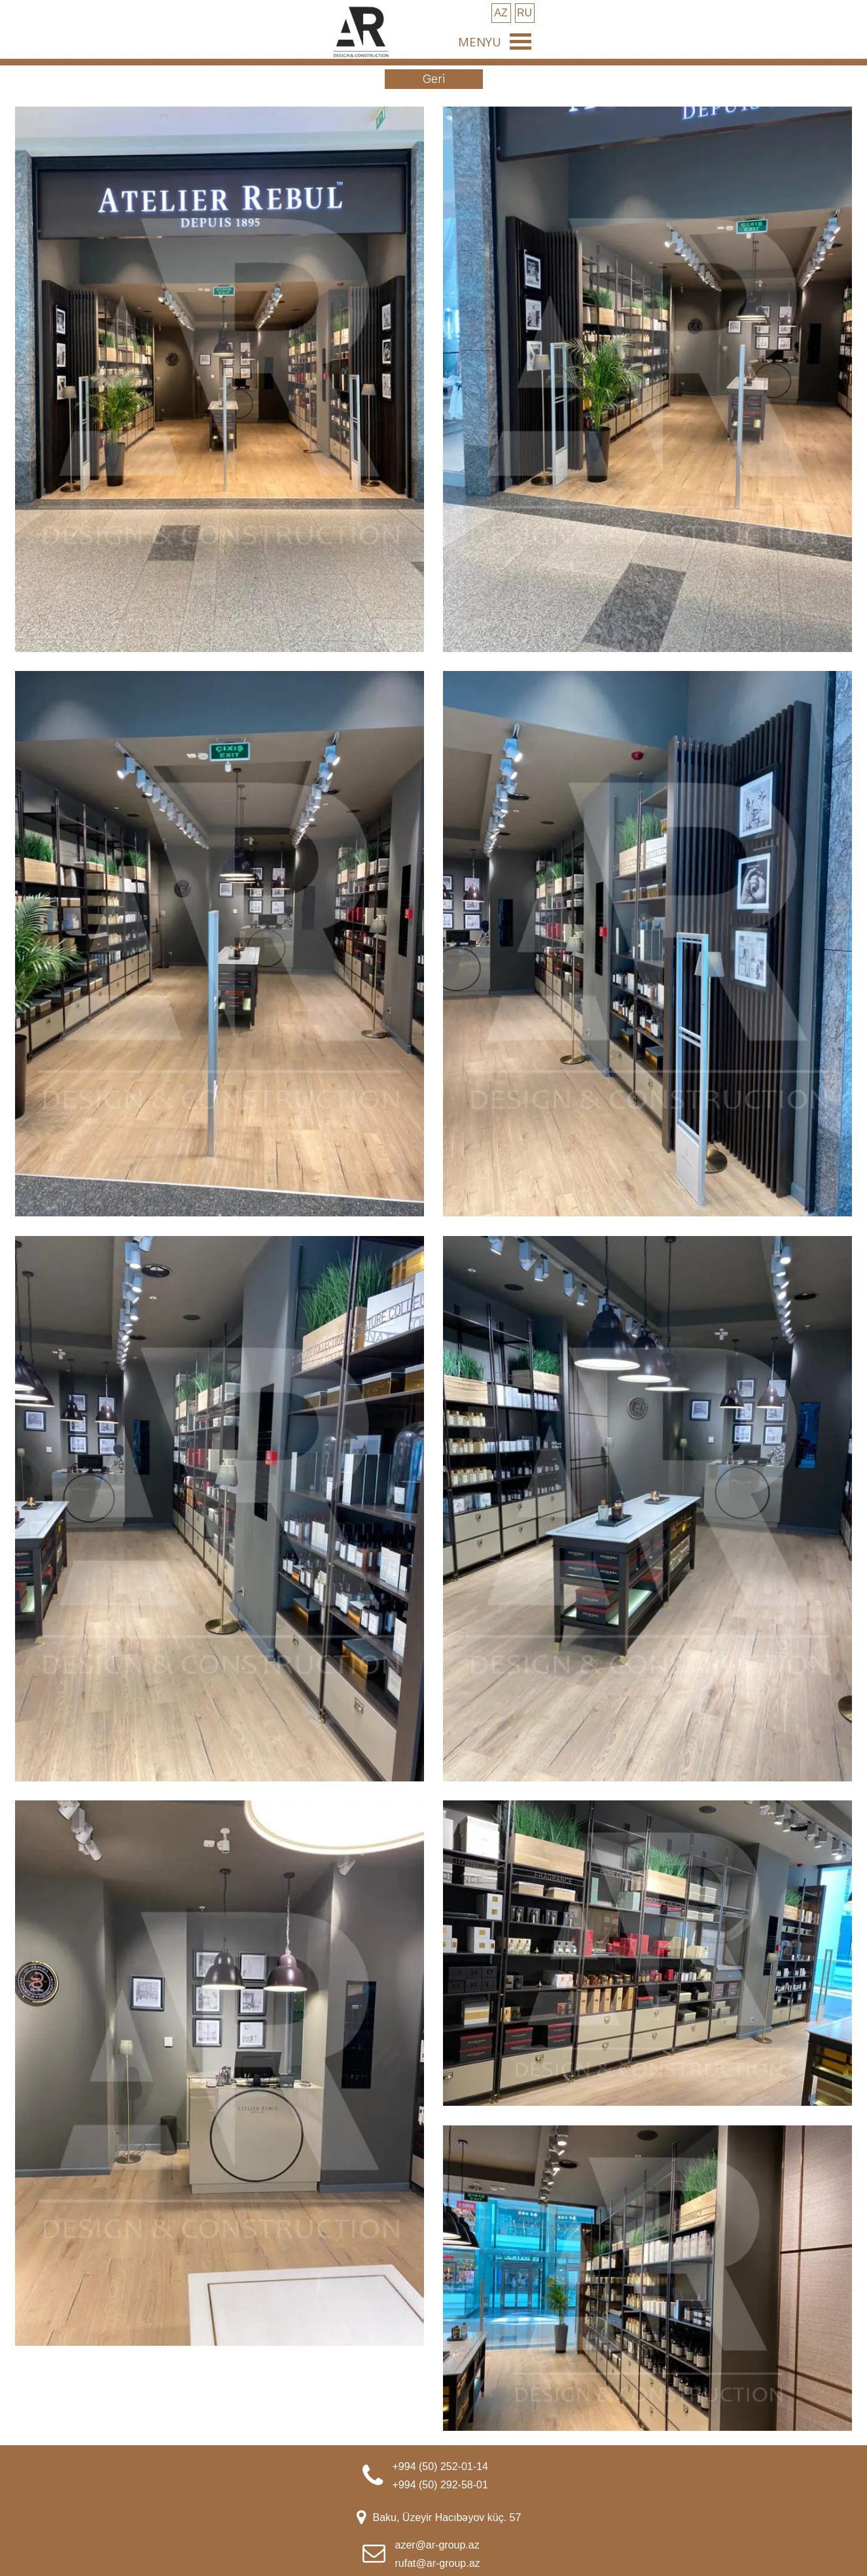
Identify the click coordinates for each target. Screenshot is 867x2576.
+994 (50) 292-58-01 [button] (440, 2484)
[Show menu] (520, 41)
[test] (501, 13)
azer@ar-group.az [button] (437, 2544)
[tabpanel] (461, 2474)
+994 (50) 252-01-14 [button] (440, 2466)
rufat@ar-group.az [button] (437, 2563)
